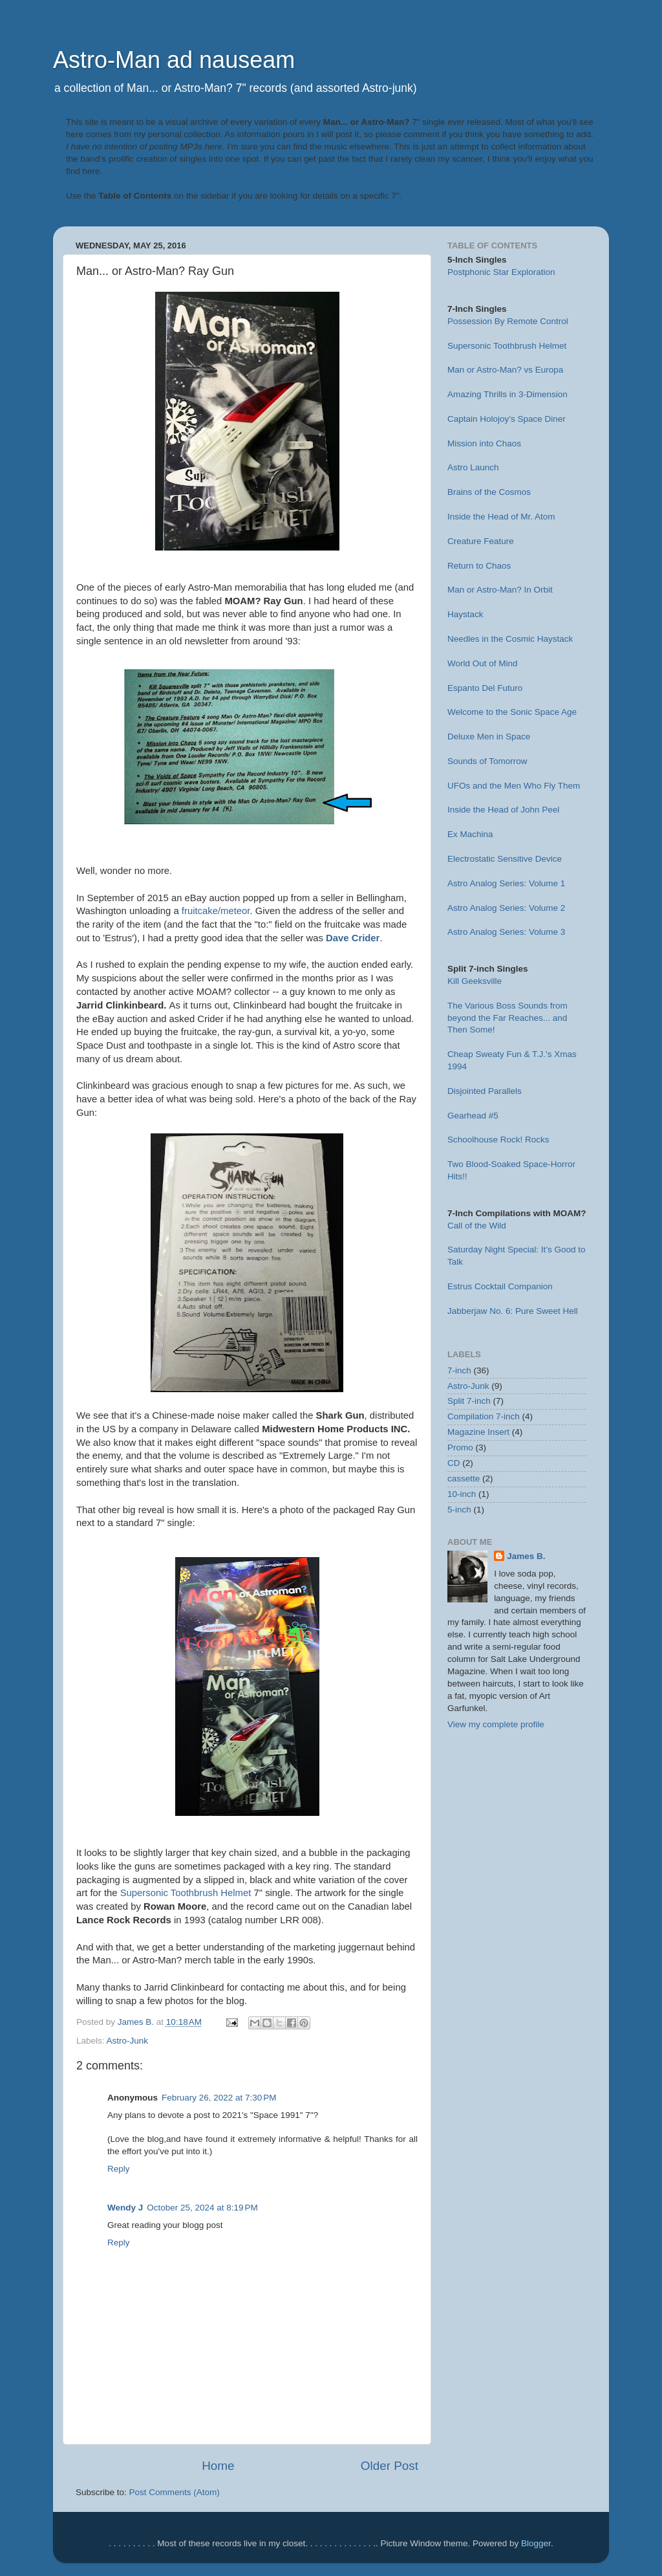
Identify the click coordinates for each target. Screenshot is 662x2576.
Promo (460, 1447)
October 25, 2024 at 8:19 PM (202, 2207)
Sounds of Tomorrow (487, 761)
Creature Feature (480, 541)
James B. (526, 1556)
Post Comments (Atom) (174, 2492)
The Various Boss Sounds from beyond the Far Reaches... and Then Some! (507, 1018)
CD (453, 1463)
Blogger (536, 2543)
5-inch (459, 1509)
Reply (118, 2169)
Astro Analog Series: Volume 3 (506, 932)
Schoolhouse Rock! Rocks (498, 1139)
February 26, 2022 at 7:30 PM (219, 2097)
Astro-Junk (128, 2041)
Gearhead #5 (472, 1115)
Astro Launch (473, 467)
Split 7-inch (469, 1401)
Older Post (389, 2465)
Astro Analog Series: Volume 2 (506, 908)
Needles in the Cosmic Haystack (510, 639)
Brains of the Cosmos (489, 492)
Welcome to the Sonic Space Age (512, 712)
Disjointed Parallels (484, 1091)
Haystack (465, 614)
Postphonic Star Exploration (501, 272)
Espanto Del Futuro (484, 688)
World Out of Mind (482, 663)
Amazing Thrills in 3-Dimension (507, 394)
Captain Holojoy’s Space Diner (506, 419)
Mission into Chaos (484, 443)
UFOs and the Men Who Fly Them (513, 786)
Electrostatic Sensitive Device (504, 859)
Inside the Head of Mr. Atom (501, 516)
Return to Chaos (479, 566)
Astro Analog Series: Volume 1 (506, 883)
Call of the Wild (476, 1225)
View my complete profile (495, 1724)
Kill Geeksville (474, 981)
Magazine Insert (478, 1432)
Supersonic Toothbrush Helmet (185, 1893)
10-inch (461, 1494)
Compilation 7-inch (483, 1416)
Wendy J (125, 2207)
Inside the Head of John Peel (503, 809)
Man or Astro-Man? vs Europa (505, 370)
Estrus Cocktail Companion (500, 1286)
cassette (463, 1478)
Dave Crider (352, 938)
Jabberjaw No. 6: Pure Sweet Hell (512, 1311)
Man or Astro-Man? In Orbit (500, 590)
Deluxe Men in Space (488, 736)
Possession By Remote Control (507, 321)
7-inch (459, 1370)
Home (218, 2465)
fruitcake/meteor (216, 911)
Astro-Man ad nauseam (174, 60)
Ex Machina (470, 834)
